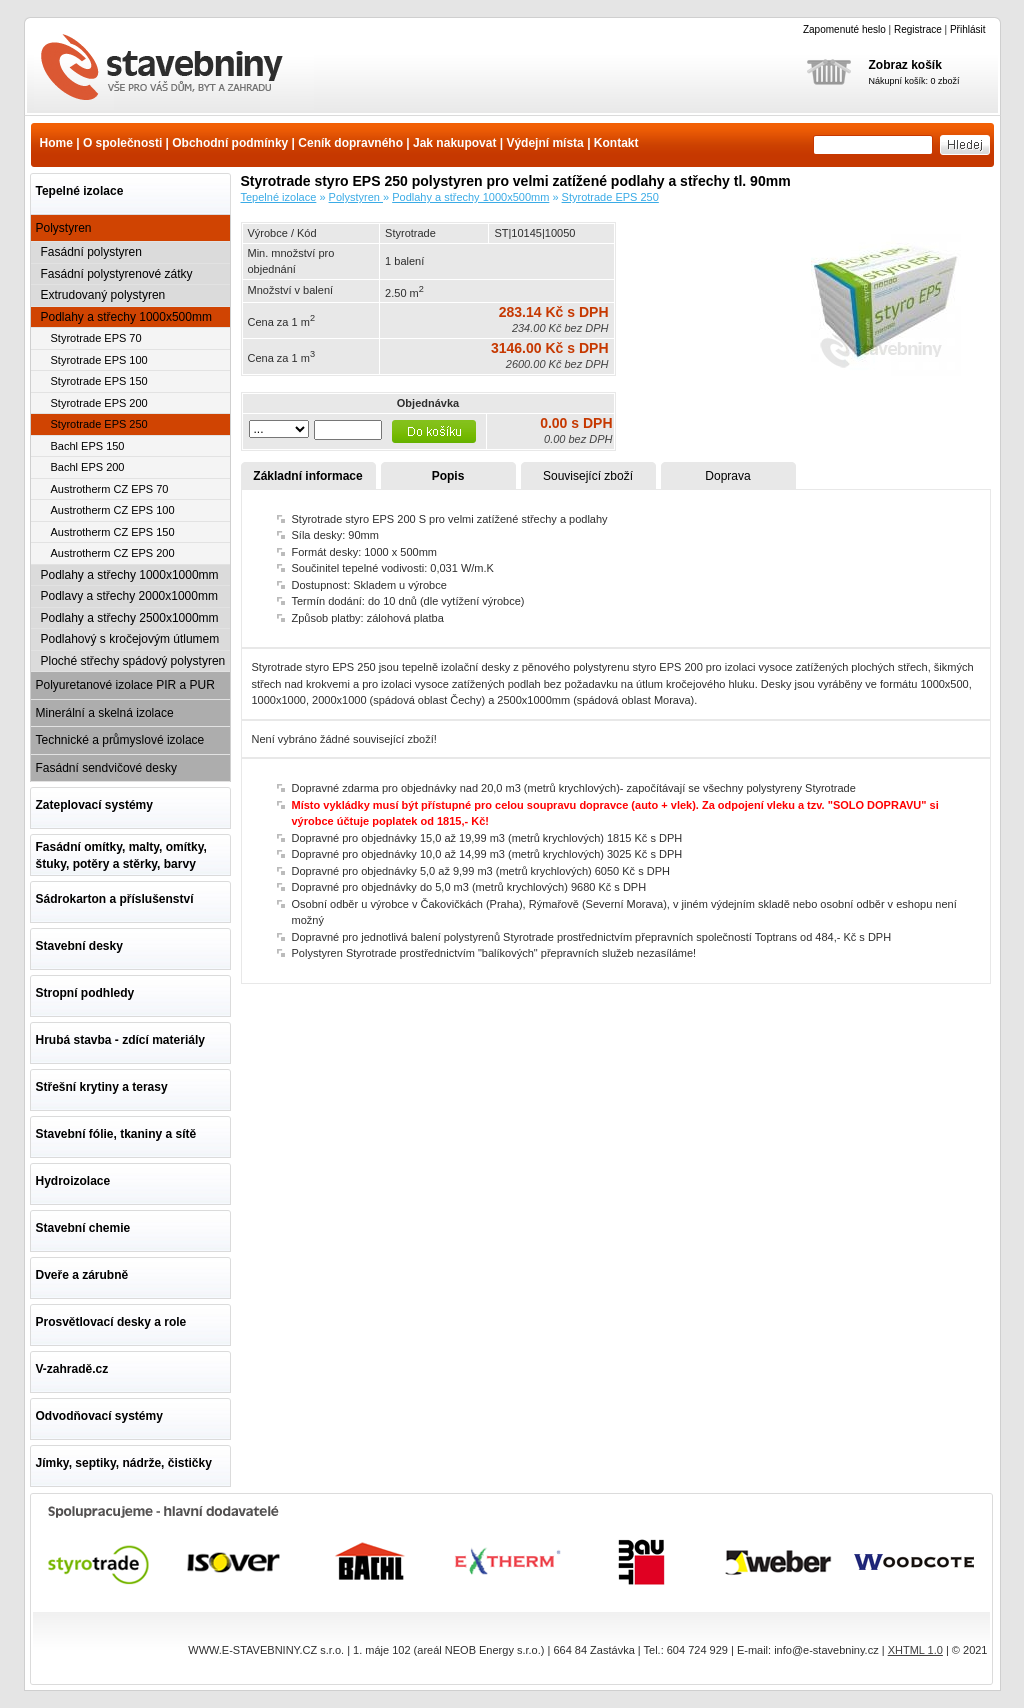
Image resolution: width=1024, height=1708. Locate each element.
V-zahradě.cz (72, 1369)
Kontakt (616, 143)
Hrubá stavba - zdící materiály (120, 1040)
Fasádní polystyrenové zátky (117, 274)
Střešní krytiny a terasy (102, 1087)
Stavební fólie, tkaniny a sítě (116, 1134)
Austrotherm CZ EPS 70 (110, 489)
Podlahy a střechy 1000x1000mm (130, 575)
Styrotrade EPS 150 (99, 381)
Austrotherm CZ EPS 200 (113, 553)
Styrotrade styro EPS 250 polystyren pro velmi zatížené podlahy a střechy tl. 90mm (174, 69)
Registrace (918, 29)
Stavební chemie (83, 1228)
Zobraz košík (905, 65)
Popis (448, 476)
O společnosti (122, 143)
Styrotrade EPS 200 (99, 403)
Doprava (727, 476)
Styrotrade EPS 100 (99, 360)
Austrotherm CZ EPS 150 (113, 532)
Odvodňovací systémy (99, 1416)
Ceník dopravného (350, 143)
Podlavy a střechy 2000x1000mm (129, 596)
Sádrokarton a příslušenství (115, 899)
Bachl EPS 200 (88, 467)
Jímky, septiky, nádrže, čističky (124, 1463)
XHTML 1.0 (915, 1650)
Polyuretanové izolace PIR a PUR (125, 685)
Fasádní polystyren (91, 252)
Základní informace (307, 476)
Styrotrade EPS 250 (99, 424)
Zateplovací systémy (94, 805)
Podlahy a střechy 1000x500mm (126, 317)
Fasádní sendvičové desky (106, 768)
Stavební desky (79, 946)
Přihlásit (968, 29)
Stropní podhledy (85, 993)
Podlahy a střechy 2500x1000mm (130, 618)
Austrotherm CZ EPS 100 (113, 510)
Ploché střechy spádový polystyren (133, 661)
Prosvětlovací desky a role (111, 1322)
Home (56, 143)
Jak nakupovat (454, 143)
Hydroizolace (73, 1181)
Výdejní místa (544, 143)
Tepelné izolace (80, 191)
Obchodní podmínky (230, 143)
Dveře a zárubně (82, 1275)
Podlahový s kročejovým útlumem (130, 639)
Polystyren (64, 228)
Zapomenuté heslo (844, 29)
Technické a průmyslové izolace (120, 740)
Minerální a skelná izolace (105, 713)
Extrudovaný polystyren (103, 295)
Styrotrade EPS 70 (96, 338)
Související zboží (588, 476)
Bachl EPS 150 (88, 446)
